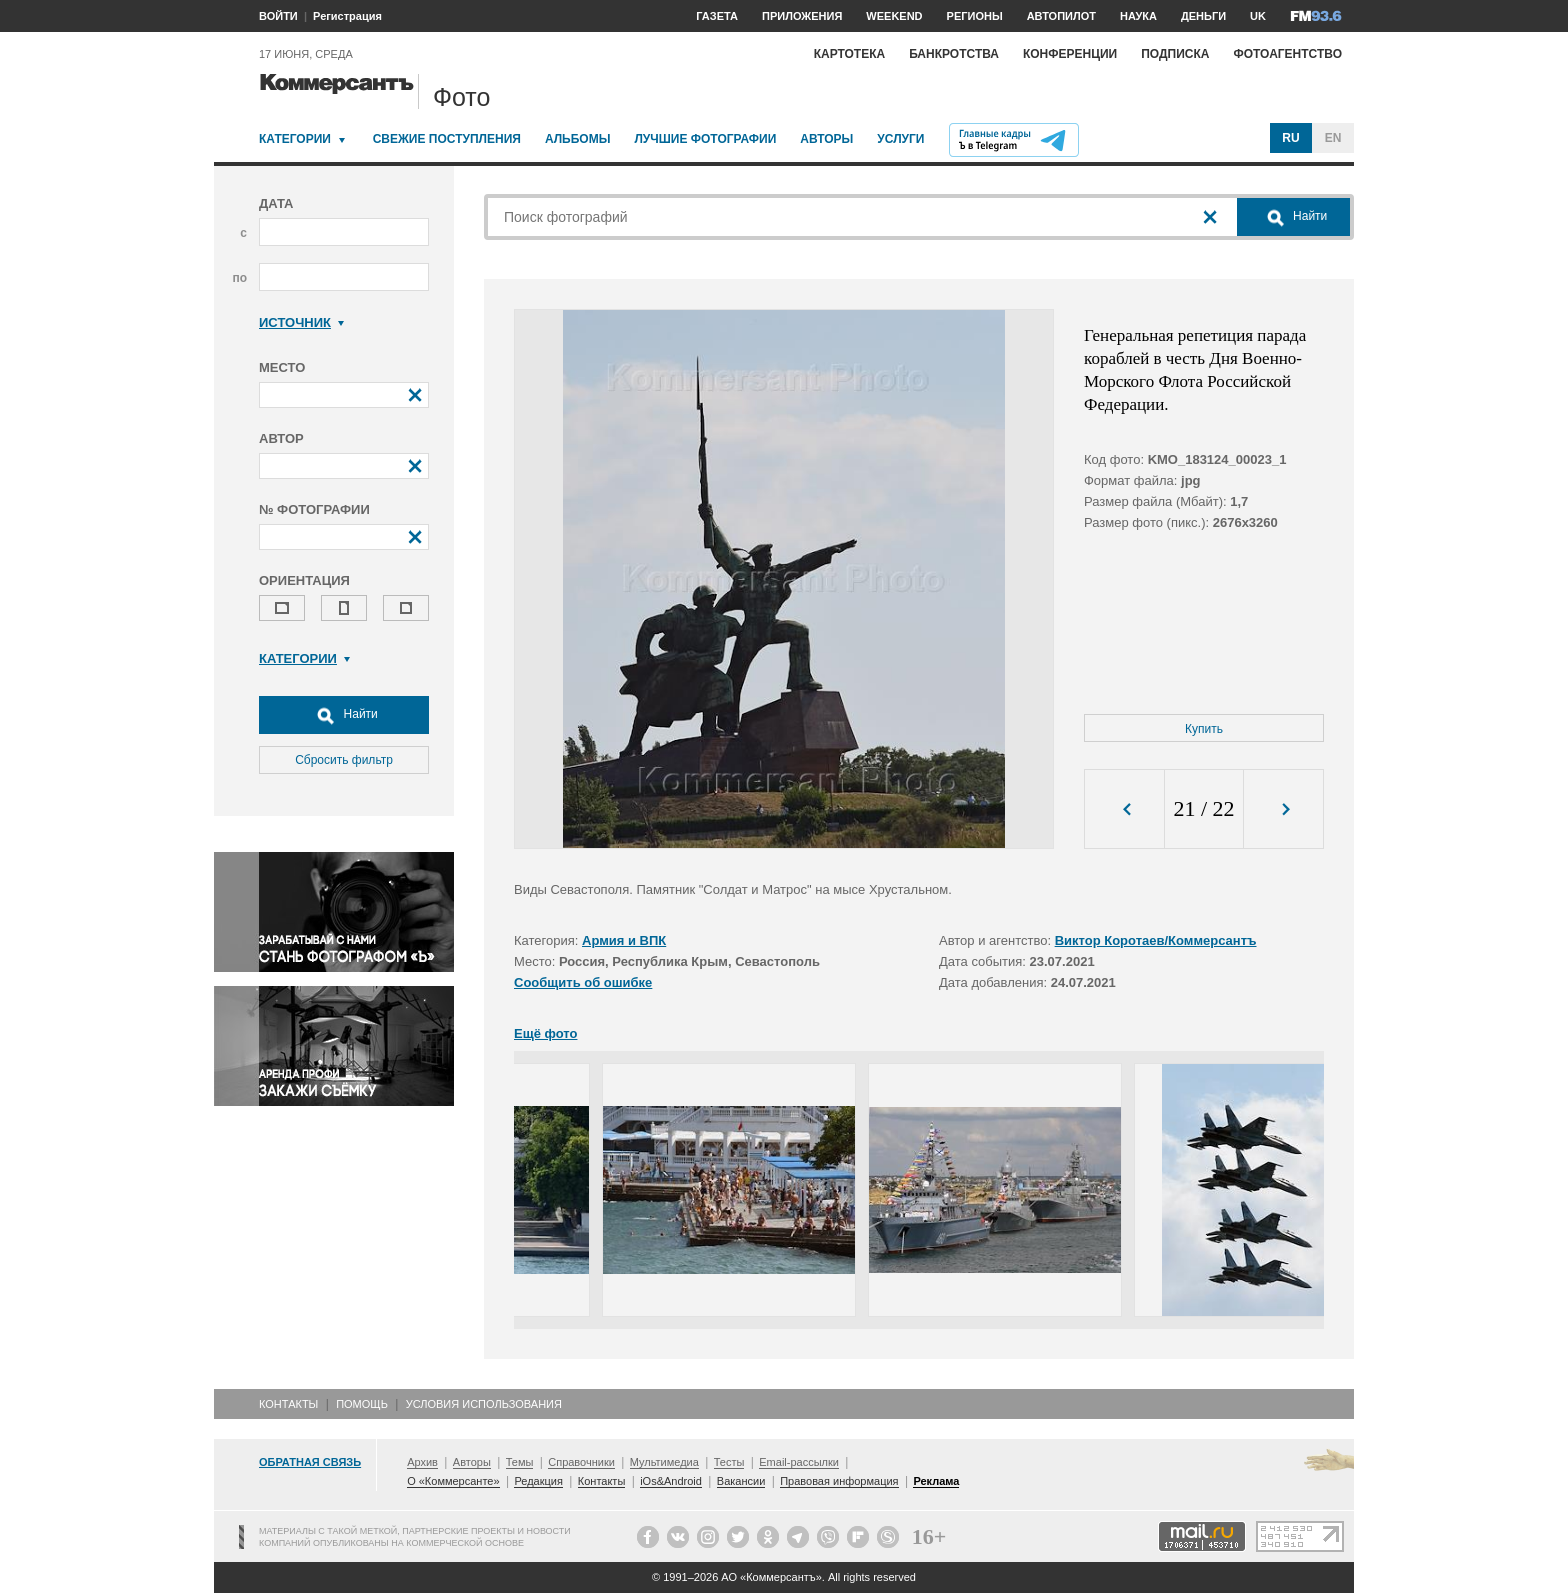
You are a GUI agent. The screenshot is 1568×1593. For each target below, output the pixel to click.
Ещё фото (545, 1033)
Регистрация (347, 16)
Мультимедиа (664, 1462)
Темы (520, 1462)
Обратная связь (310, 1462)
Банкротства (954, 54)
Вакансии (741, 1481)
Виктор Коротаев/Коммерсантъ (1156, 940)
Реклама (936, 1481)
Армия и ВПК (624, 940)
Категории (295, 139)
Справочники (581, 1462)
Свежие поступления (447, 139)
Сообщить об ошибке (583, 982)
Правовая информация (839, 1481)
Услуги (900, 139)
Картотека (850, 54)
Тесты (729, 1462)
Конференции (1070, 54)
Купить (1204, 729)
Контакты (288, 1404)
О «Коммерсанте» (453, 1481)
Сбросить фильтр (344, 760)
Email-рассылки (799, 1462)
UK (1258, 16)
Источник (301, 322)
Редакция (538, 1481)
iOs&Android (671, 1481)
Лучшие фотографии (705, 139)
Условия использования (484, 1404)
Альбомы (578, 139)
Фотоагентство (1287, 54)
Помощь (362, 1404)
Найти (344, 715)
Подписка (1175, 54)
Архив (422, 1462)
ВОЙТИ (278, 16)
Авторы (826, 139)
